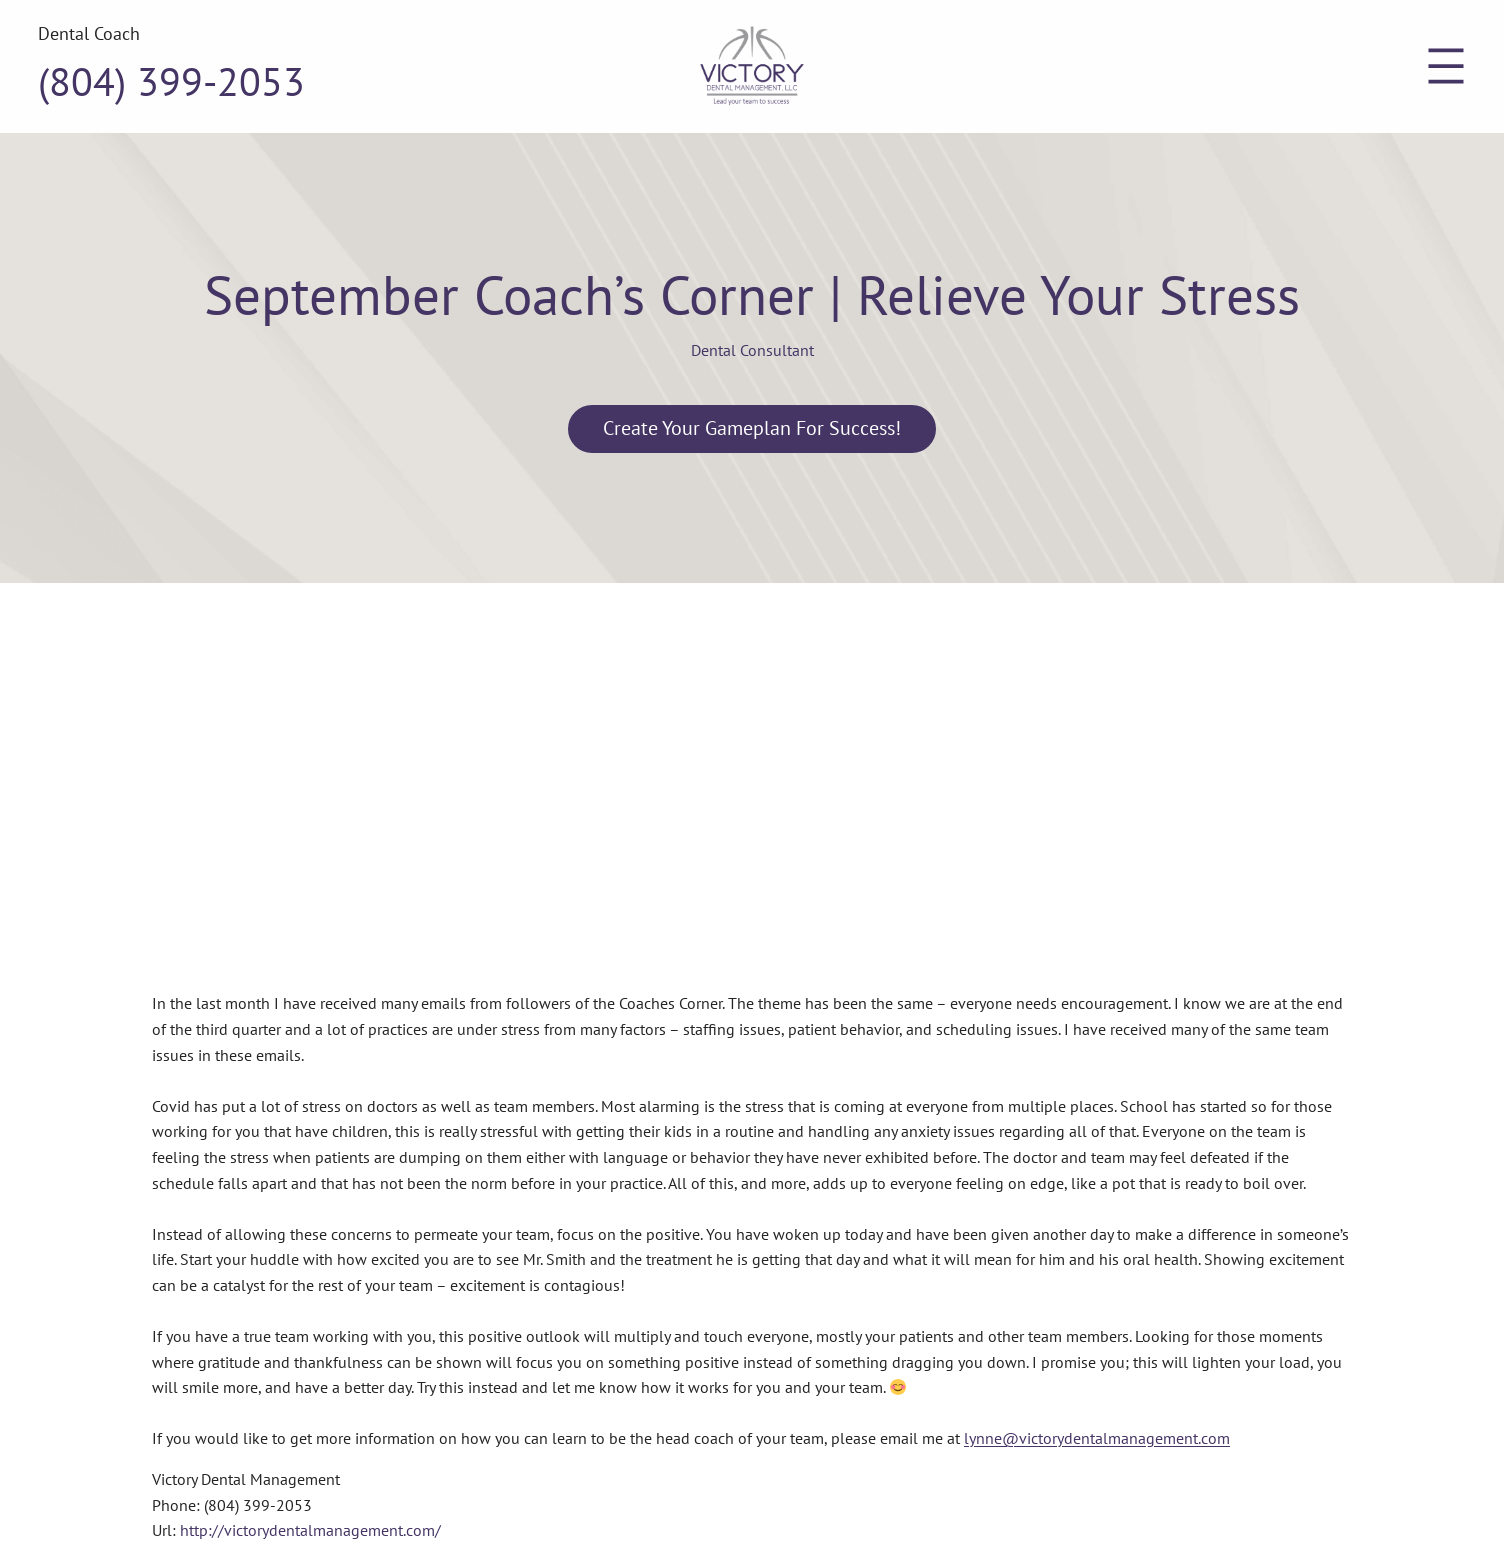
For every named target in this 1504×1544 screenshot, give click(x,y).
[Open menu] (1446, 66)
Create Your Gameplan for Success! (752, 428)
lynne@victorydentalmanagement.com (1097, 1438)
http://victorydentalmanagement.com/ (310, 1530)
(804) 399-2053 (171, 81)
